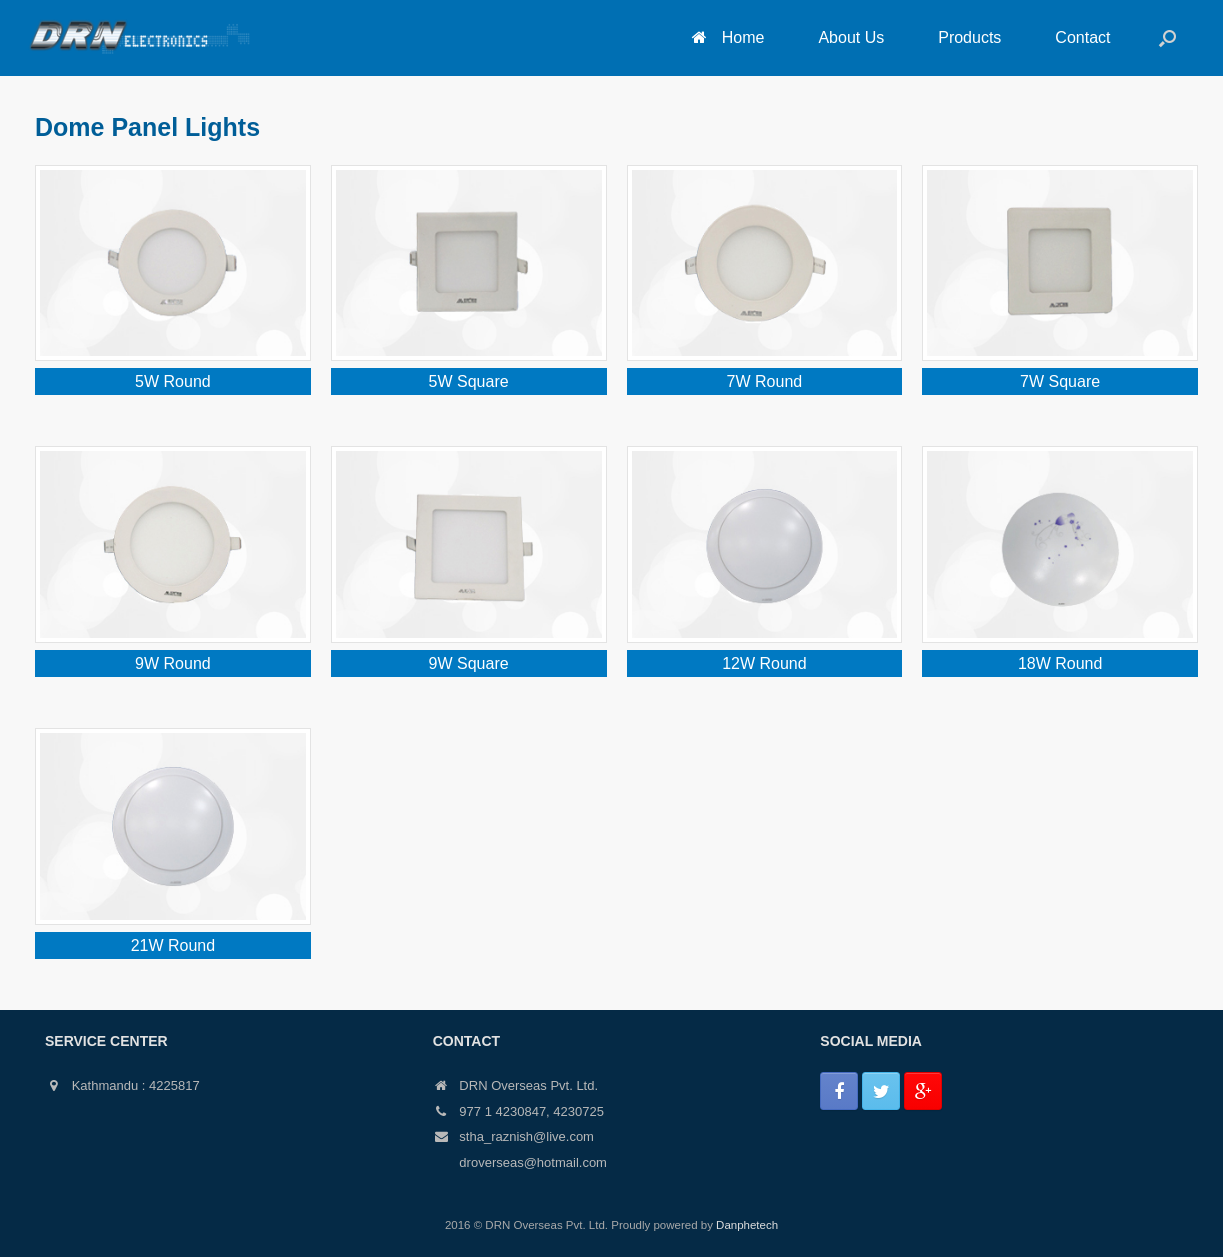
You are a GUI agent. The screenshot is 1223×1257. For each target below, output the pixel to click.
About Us (851, 37)
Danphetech (747, 1225)
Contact (1082, 37)
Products (969, 37)
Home (728, 37)
